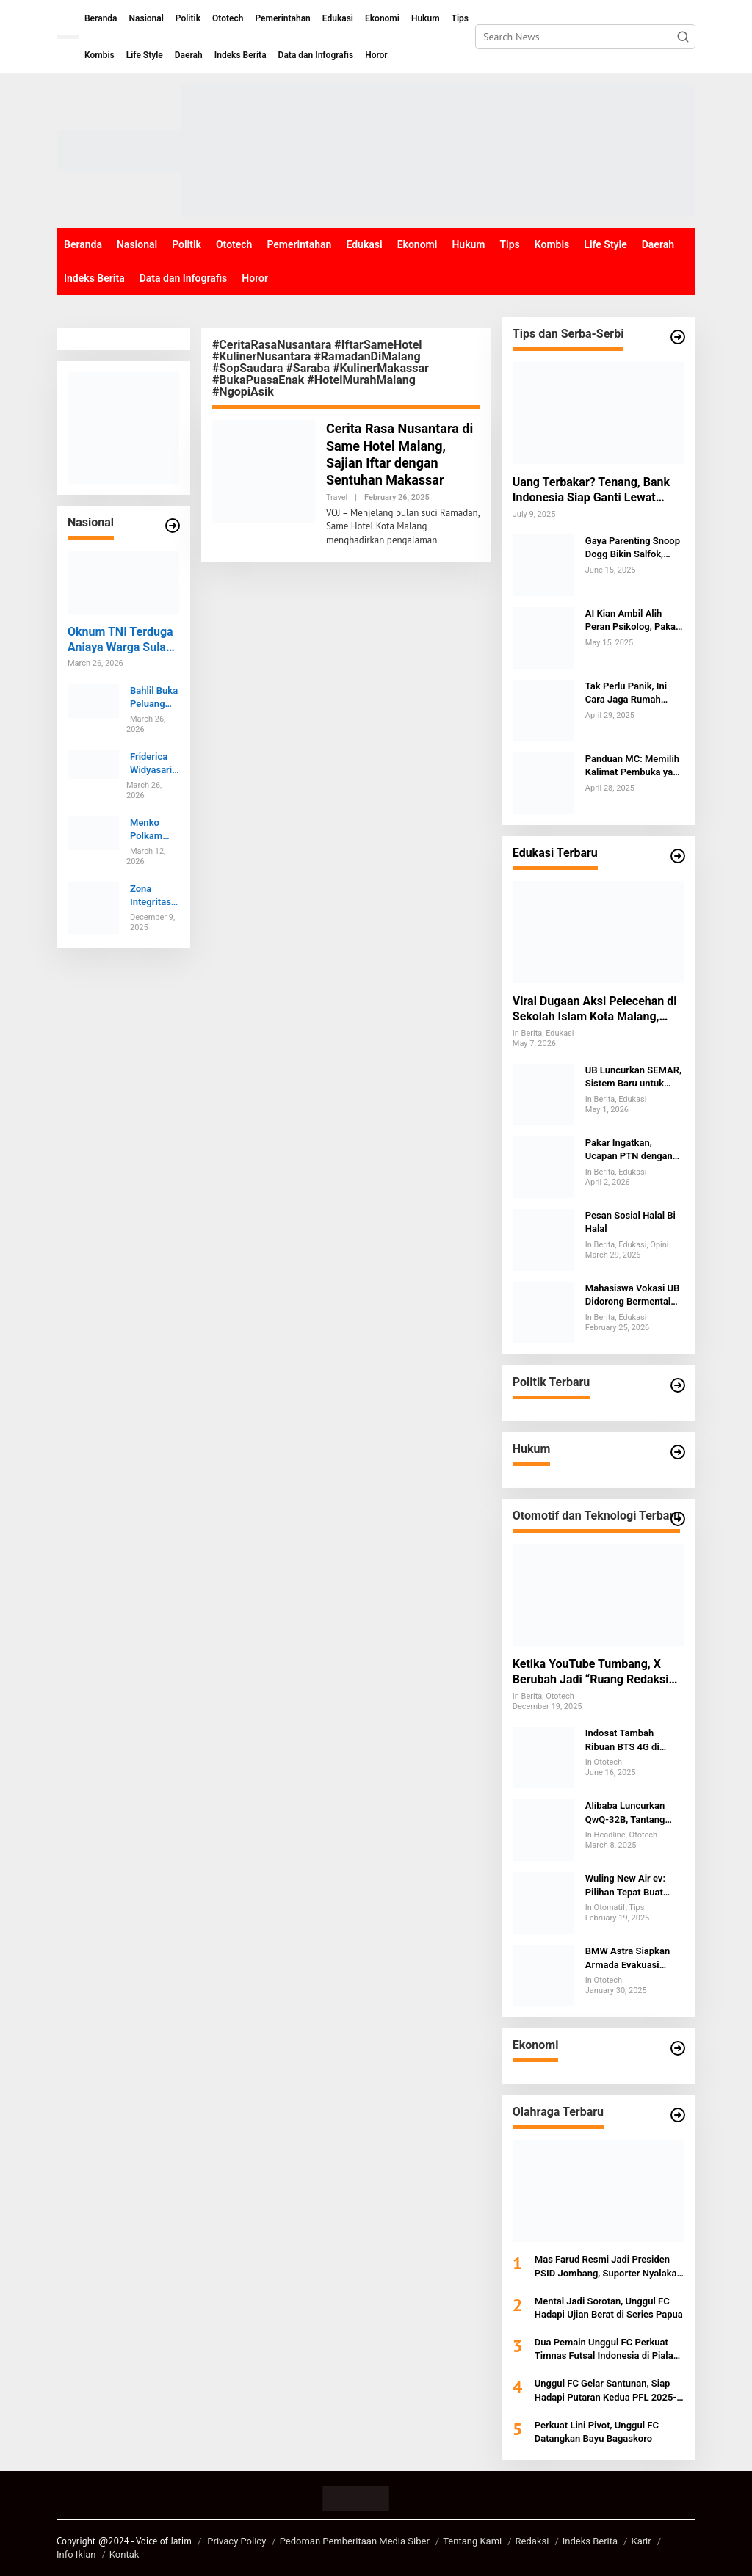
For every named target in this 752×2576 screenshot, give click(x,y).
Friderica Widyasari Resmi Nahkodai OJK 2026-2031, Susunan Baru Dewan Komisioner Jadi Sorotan (154, 764)
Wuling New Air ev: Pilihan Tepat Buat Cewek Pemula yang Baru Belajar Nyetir (628, 1885)
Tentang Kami (472, 2541)
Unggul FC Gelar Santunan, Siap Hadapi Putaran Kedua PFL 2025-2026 (605, 2390)
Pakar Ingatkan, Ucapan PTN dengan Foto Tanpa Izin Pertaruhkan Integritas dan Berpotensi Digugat (633, 1150)
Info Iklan (76, 2554)
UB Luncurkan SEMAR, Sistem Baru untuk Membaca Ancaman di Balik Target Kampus (633, 1077)
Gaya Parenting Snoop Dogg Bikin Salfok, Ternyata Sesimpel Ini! (632, 548)
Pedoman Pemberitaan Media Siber (355, 2541)
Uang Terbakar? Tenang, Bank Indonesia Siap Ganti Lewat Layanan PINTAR (591, 490)
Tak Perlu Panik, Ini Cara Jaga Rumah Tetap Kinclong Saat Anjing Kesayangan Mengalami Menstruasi (634, 693)
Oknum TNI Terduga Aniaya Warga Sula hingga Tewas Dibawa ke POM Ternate (120, 640)
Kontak (124, 2554)
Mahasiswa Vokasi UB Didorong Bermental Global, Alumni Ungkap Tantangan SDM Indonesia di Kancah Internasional (633, 1295)
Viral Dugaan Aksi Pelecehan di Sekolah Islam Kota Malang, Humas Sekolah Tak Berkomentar (595, 1009)
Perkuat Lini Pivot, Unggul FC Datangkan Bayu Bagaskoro (597, 2432)
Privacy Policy (236, 2541)
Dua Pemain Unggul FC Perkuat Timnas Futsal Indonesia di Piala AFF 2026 (604, 2349)
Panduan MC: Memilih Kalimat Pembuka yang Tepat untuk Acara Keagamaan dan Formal (634, 766)
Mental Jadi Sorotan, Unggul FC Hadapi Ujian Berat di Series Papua (609, 2308)
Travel (336, 497)
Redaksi (532, 2541)
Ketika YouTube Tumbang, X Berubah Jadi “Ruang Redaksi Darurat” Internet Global (591, 1672)
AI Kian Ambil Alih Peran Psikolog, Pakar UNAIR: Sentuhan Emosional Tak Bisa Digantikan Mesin (632, 621)
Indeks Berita (590, 2541)
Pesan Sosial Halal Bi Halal (630, 1222)
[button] (682, 36)
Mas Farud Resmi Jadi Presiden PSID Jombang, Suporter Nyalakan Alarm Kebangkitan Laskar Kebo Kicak (608, 2266)
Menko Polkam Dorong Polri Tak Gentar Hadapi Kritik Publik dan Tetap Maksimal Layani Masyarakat (153, 830)
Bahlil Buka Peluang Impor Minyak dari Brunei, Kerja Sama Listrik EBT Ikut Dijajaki (154, 698)
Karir (641, 2541)
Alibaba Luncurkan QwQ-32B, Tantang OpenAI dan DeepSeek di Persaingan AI (633, 1813)
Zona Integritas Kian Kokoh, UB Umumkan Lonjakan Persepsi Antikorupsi (153, 896)
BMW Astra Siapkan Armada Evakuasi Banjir (627, 1958)
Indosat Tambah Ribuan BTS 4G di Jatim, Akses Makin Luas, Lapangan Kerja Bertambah (631, 1740)
